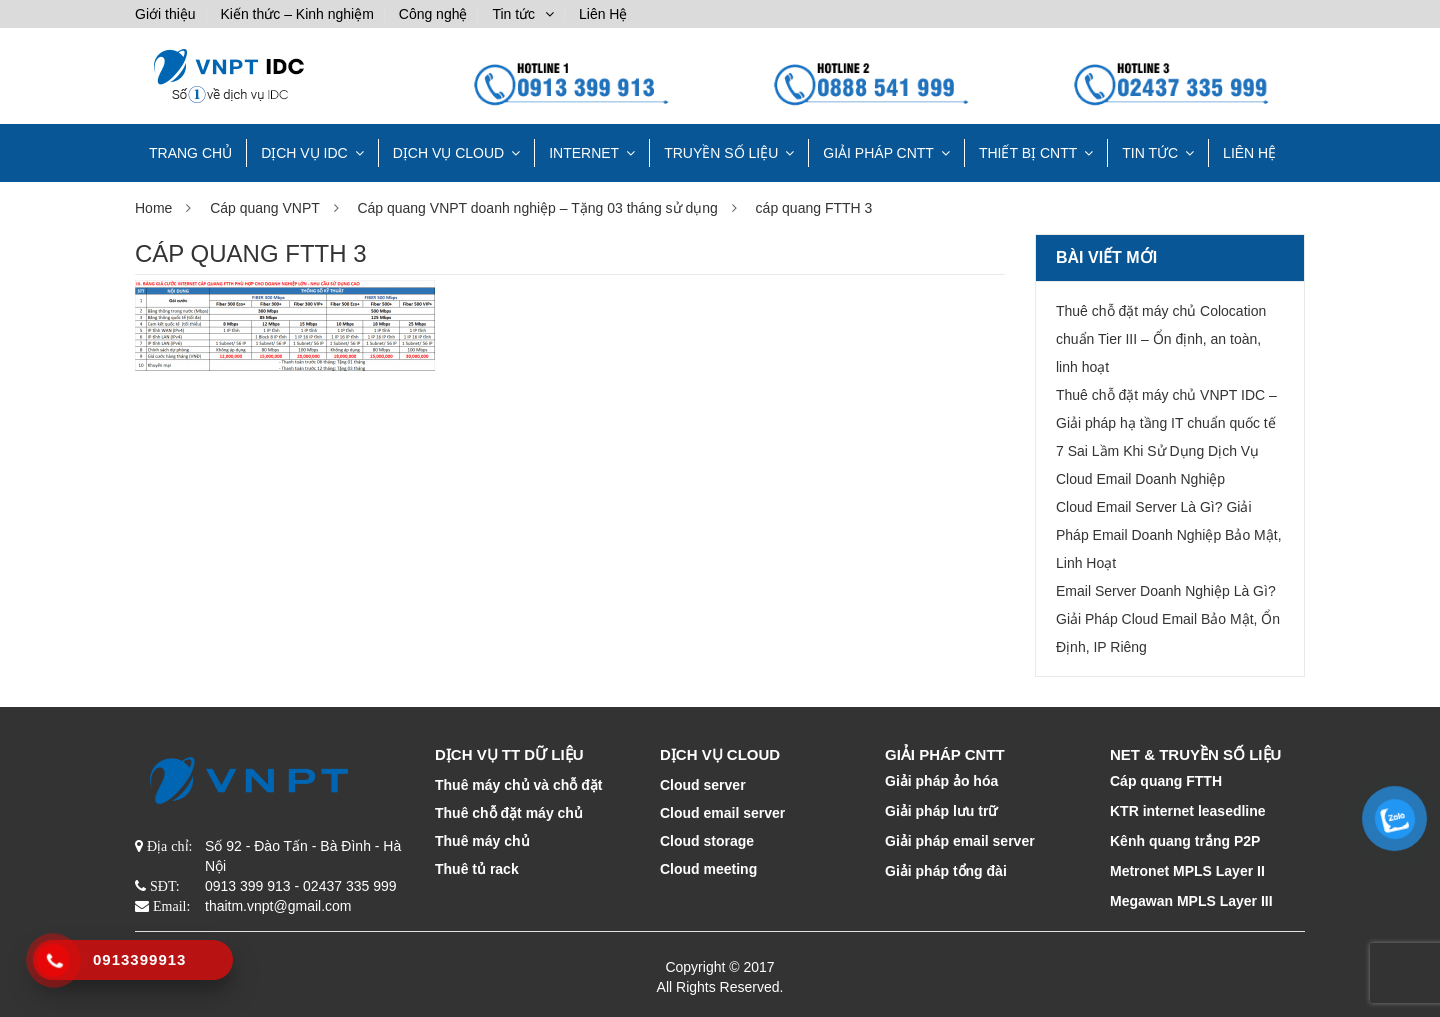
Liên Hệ (603, 14)
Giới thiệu (165, 14)
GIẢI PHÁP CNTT (878, 153)
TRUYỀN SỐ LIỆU (721, 153)
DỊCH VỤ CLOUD (448, 153)
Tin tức (513, 14)
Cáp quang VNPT (264, 208)
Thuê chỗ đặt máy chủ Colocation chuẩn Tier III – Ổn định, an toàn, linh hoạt (1161, 339)
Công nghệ (433, 14)
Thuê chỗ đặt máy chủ (509, 813)
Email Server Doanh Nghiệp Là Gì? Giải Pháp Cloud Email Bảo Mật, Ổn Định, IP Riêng (1168, 619)
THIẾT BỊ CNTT (1028, 153)
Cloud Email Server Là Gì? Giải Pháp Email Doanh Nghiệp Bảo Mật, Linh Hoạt (1169, 535)
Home (153, 208)
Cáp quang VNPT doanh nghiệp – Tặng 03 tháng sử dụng (537, 208)
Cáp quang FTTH (1166, 781)
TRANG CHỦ (190, 153)
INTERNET (584, 153)
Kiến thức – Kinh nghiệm (296, 14)
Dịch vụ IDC (304, 153)
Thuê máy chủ (482, 841)
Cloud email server (722, 813)
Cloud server (703, 785)
